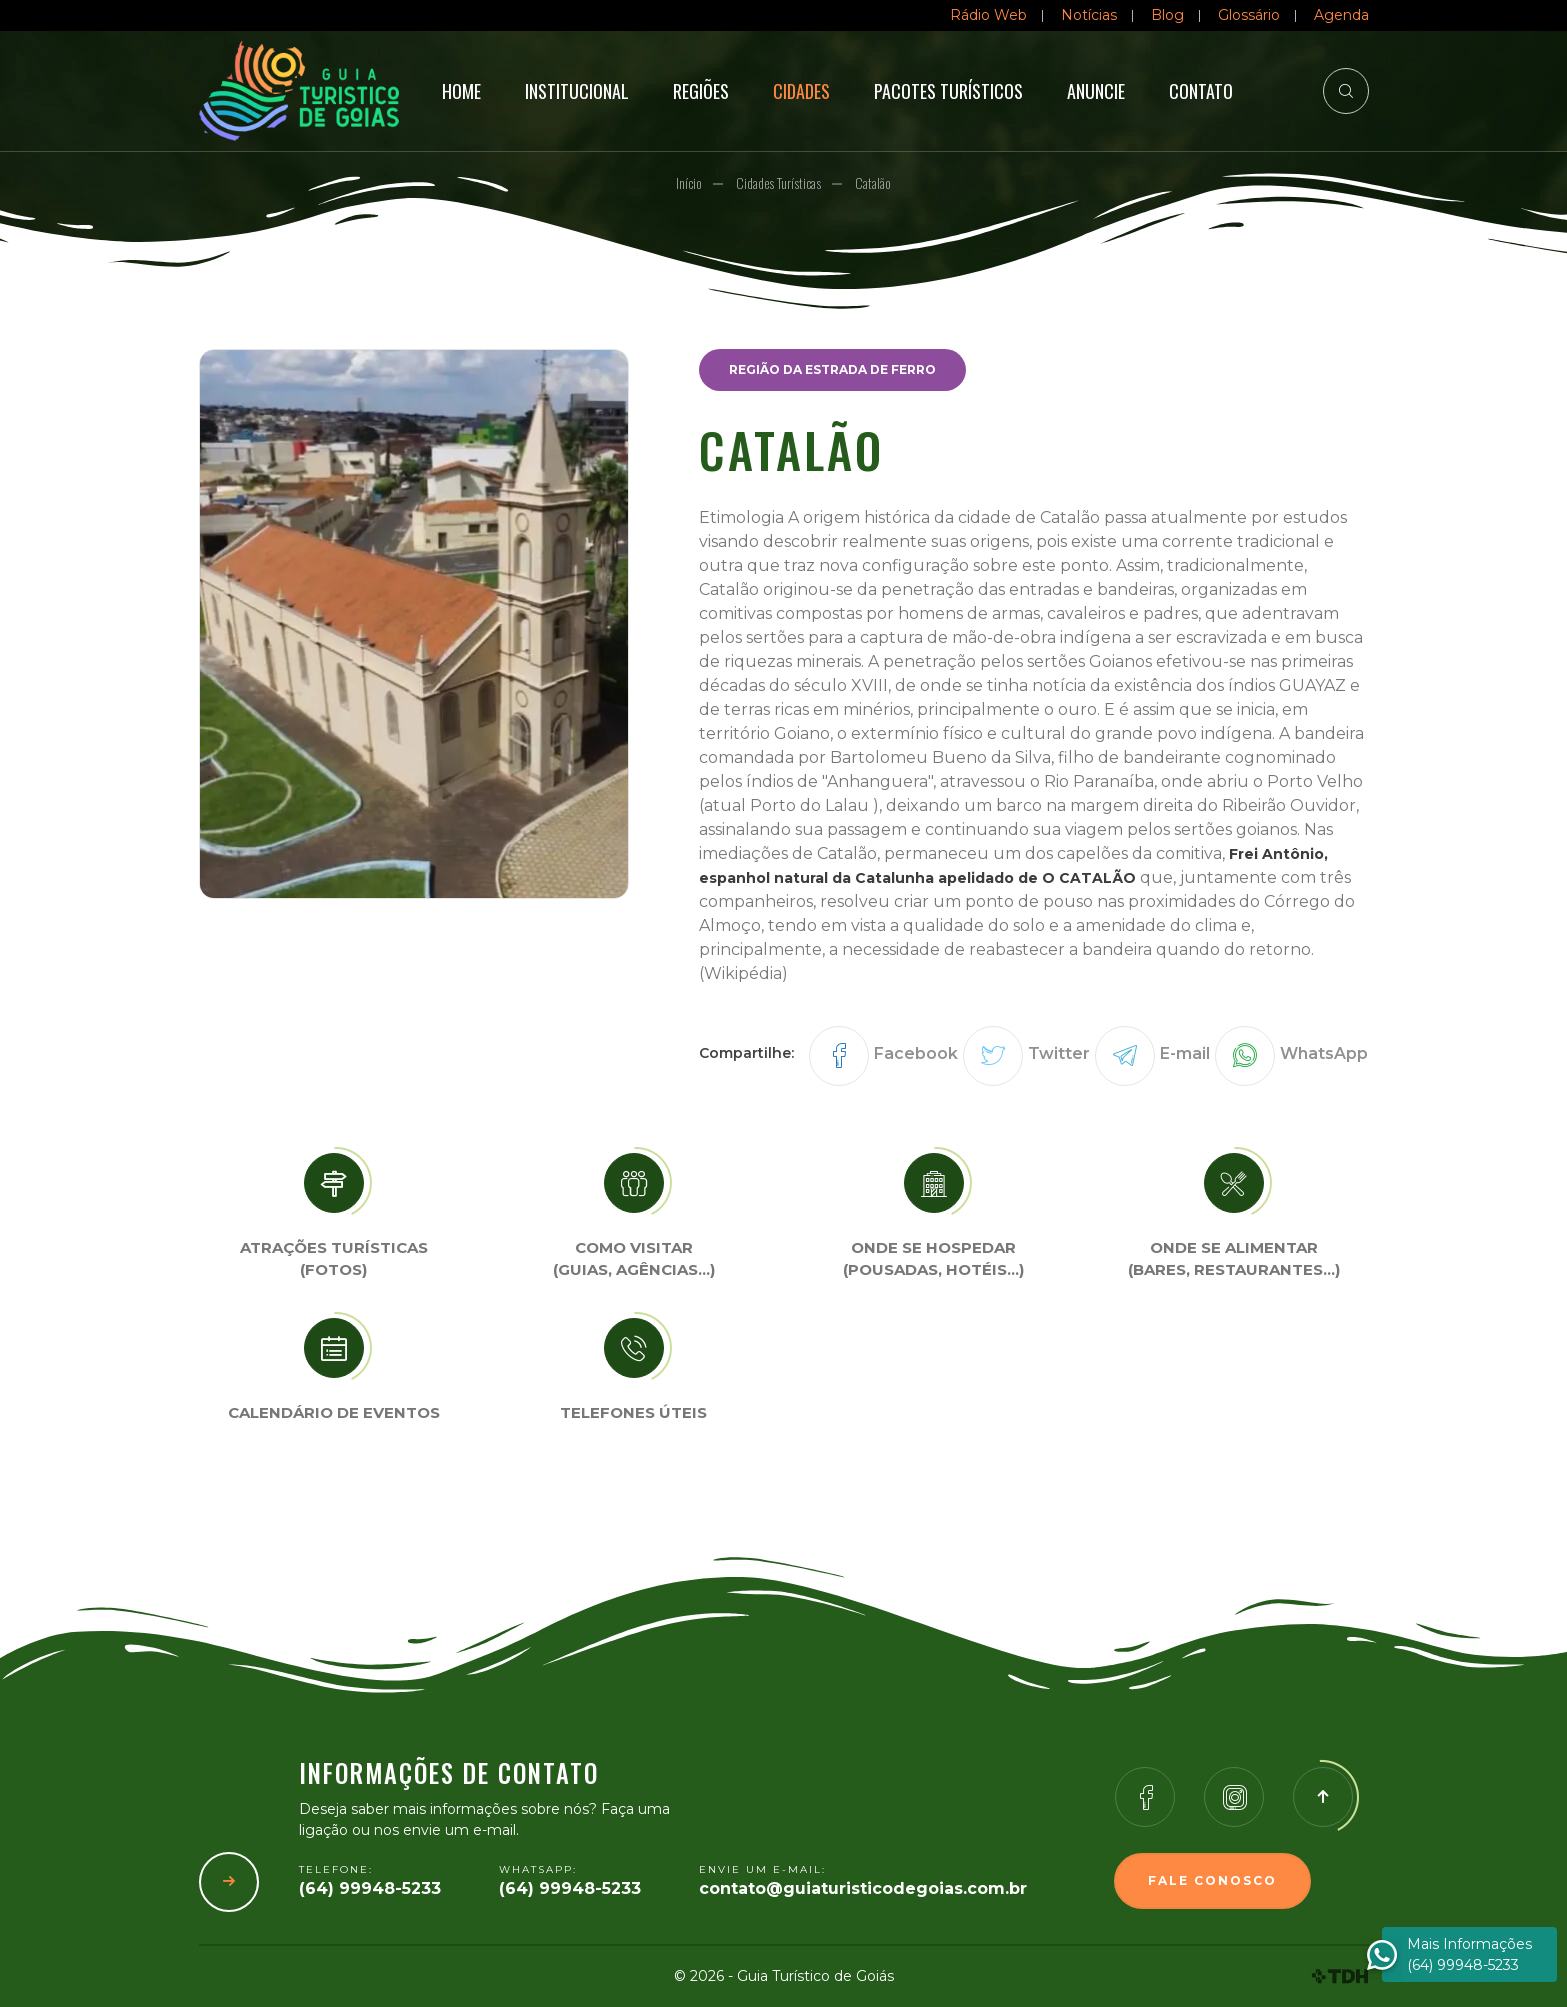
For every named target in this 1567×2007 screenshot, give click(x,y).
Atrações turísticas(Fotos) (334, 1259)
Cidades (801, 91)
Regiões (701, 91)
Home (461, 91)
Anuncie (1096, 91)
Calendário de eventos (334, 1412)
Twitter (1059, 1053)
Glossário (1249, 15)
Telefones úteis (633, 1412)
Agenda (1341, 15)
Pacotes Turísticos (948, 91)
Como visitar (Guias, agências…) (634, 1259)
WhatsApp (1324, 1053)
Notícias (1089, 15)
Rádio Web (988, 15)
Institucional (577, 91)
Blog (1167, 15)
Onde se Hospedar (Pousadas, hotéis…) (933, 1259)
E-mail (1185, 1053)
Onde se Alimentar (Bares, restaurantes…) (1234, 1259)
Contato (1201, 91)
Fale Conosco (1212, 1880)
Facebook (916, 1053)
